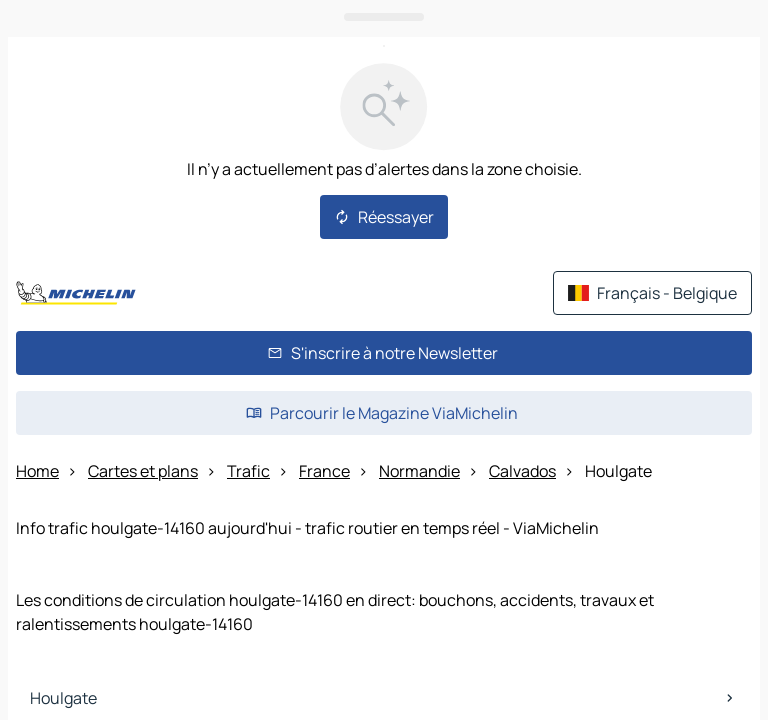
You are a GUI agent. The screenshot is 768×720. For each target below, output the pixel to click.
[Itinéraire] (700, 402)
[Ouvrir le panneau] (384, 452)
